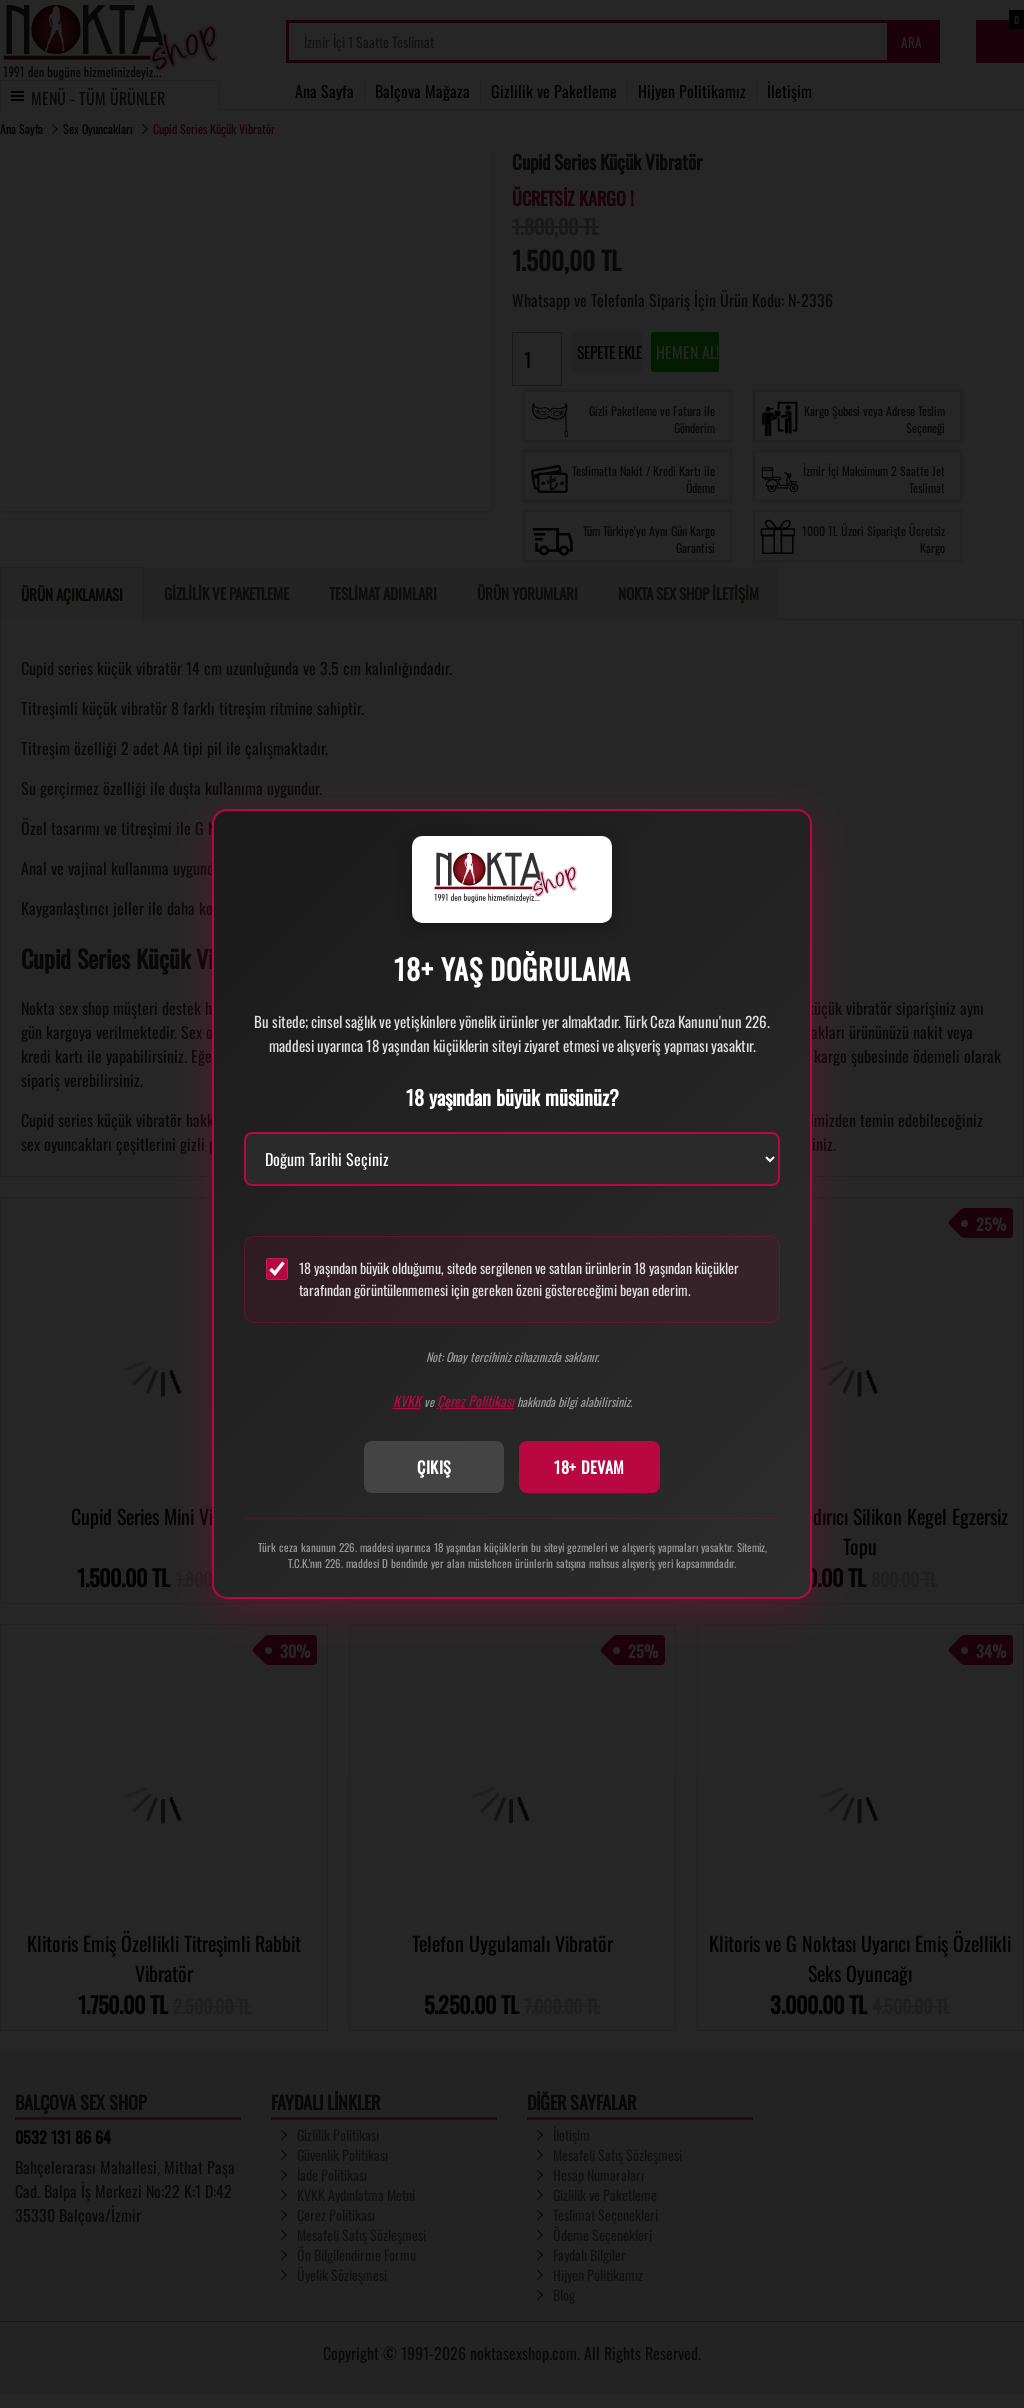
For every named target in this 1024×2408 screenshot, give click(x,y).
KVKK (407, 1400)
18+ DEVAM (589, 1467)
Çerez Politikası (475, 1400)
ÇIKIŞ (434, 1467)
